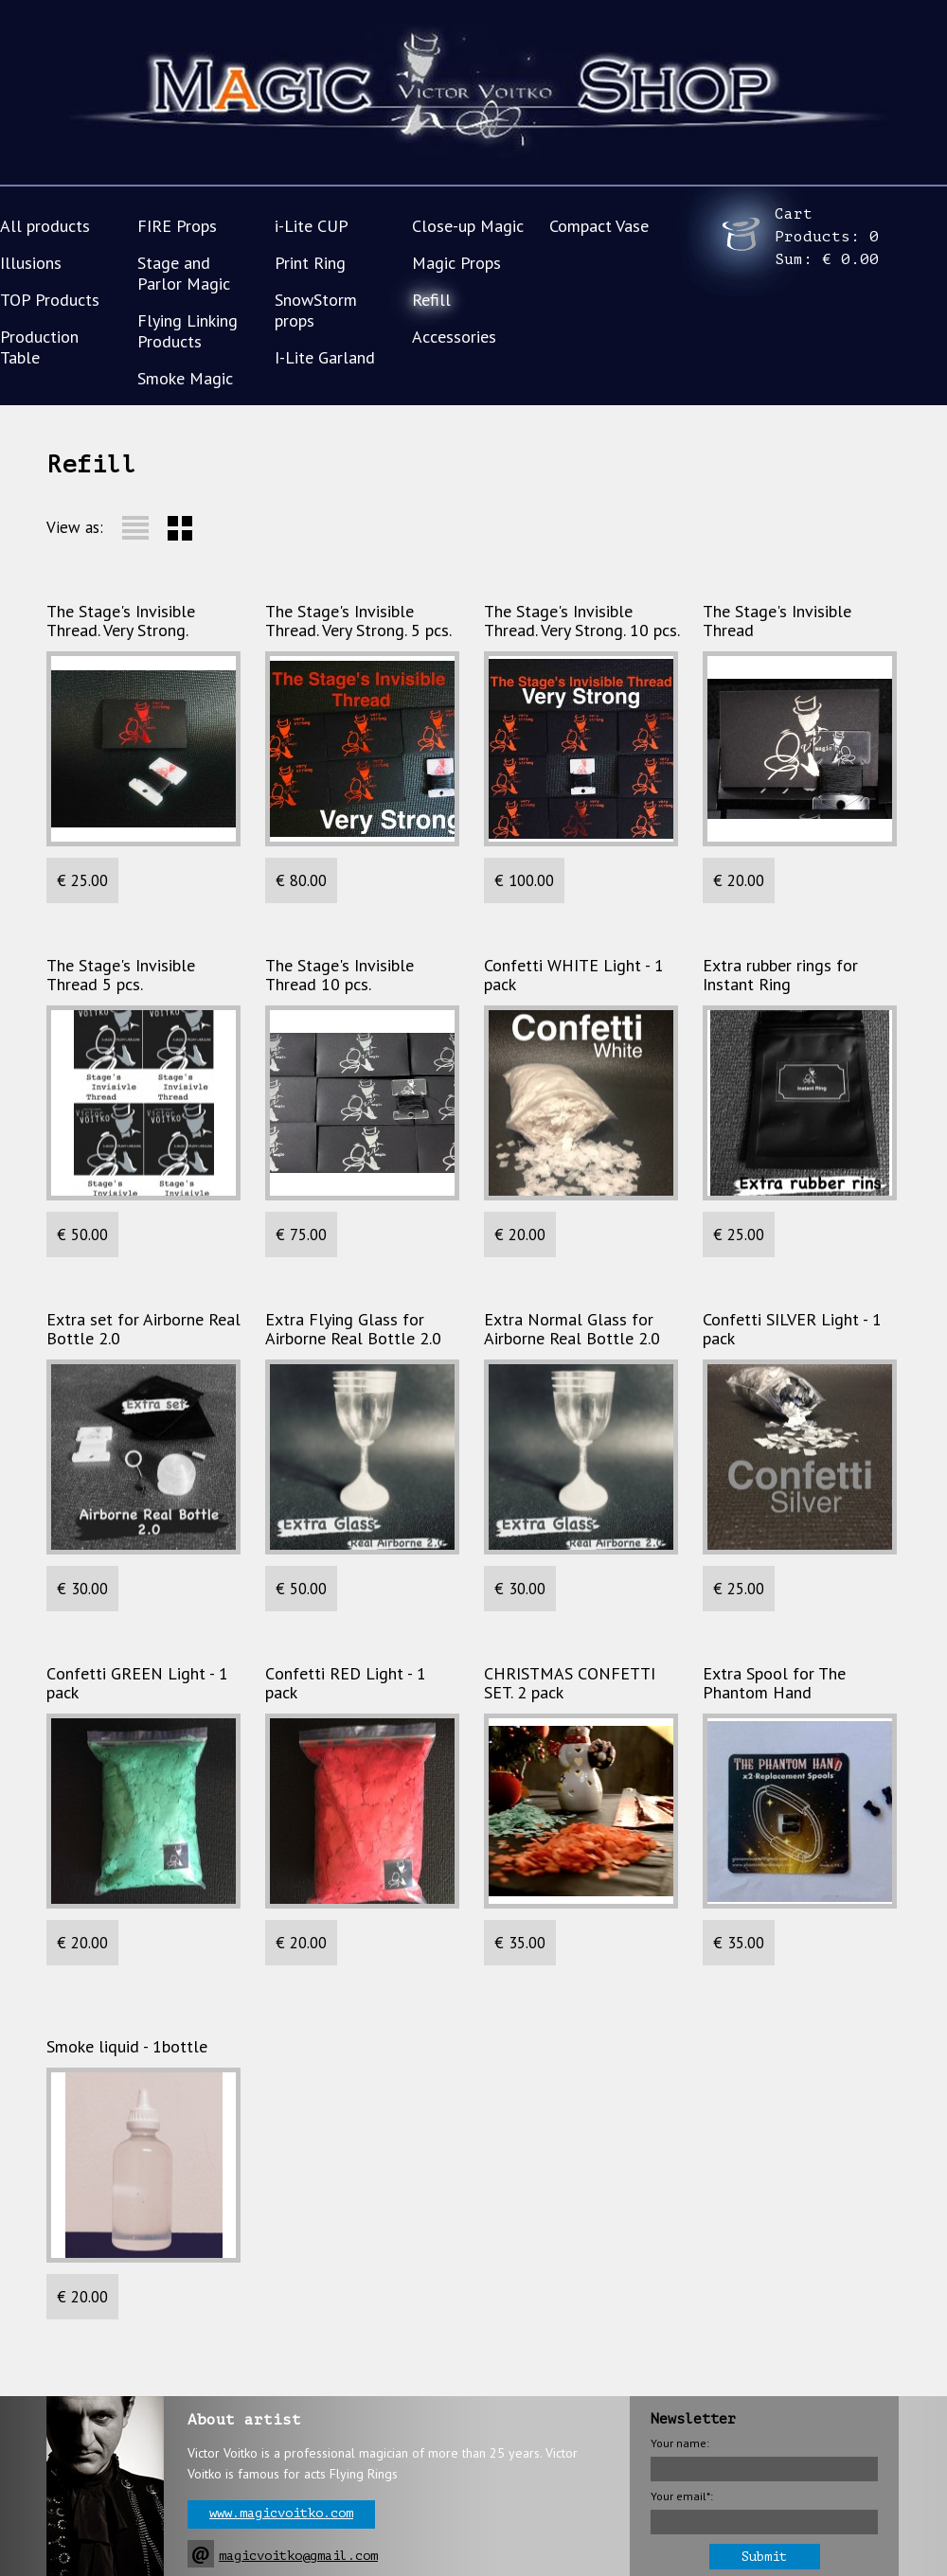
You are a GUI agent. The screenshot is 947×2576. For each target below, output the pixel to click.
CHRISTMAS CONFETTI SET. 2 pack (569, 1683)
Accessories (454, 336)
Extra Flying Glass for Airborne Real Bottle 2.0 (353, 1329)
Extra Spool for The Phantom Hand (774, 1683)
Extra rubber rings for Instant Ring (780, 975)
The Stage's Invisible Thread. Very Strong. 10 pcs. (582, 621)
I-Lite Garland (325, 357)
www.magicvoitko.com (281, 2513)
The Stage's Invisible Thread (777, 621)
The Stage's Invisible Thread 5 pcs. (120, 975)
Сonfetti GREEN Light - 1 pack (137, 1683)
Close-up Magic (468, 226)
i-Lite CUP (311, 226)
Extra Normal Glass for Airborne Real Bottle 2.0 (572, 1329)
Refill (431, 300)
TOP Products (49, 300)
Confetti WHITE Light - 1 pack (574, 975)
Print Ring (310, 263)
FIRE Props (177, 226)
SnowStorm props (316, 310)
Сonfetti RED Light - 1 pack (345, 1683)
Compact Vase (599, 226)
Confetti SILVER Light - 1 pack (792, 1329)
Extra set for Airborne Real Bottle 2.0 (143, 1329)
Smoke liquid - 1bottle (126, 2046)
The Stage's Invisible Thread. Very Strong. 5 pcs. (358, 621)
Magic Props (456, 263)
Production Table (39, 347)
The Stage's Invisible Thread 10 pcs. (339, 975)
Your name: (680, 2443)
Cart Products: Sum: (827, 236)
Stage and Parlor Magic (183, 273)
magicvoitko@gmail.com (298, 2556)
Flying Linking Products (187, 331)
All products (45, 226)
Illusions (31, 263)
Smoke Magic (185, 378)
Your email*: (682, 2496)
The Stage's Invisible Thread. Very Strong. (120, 621)
